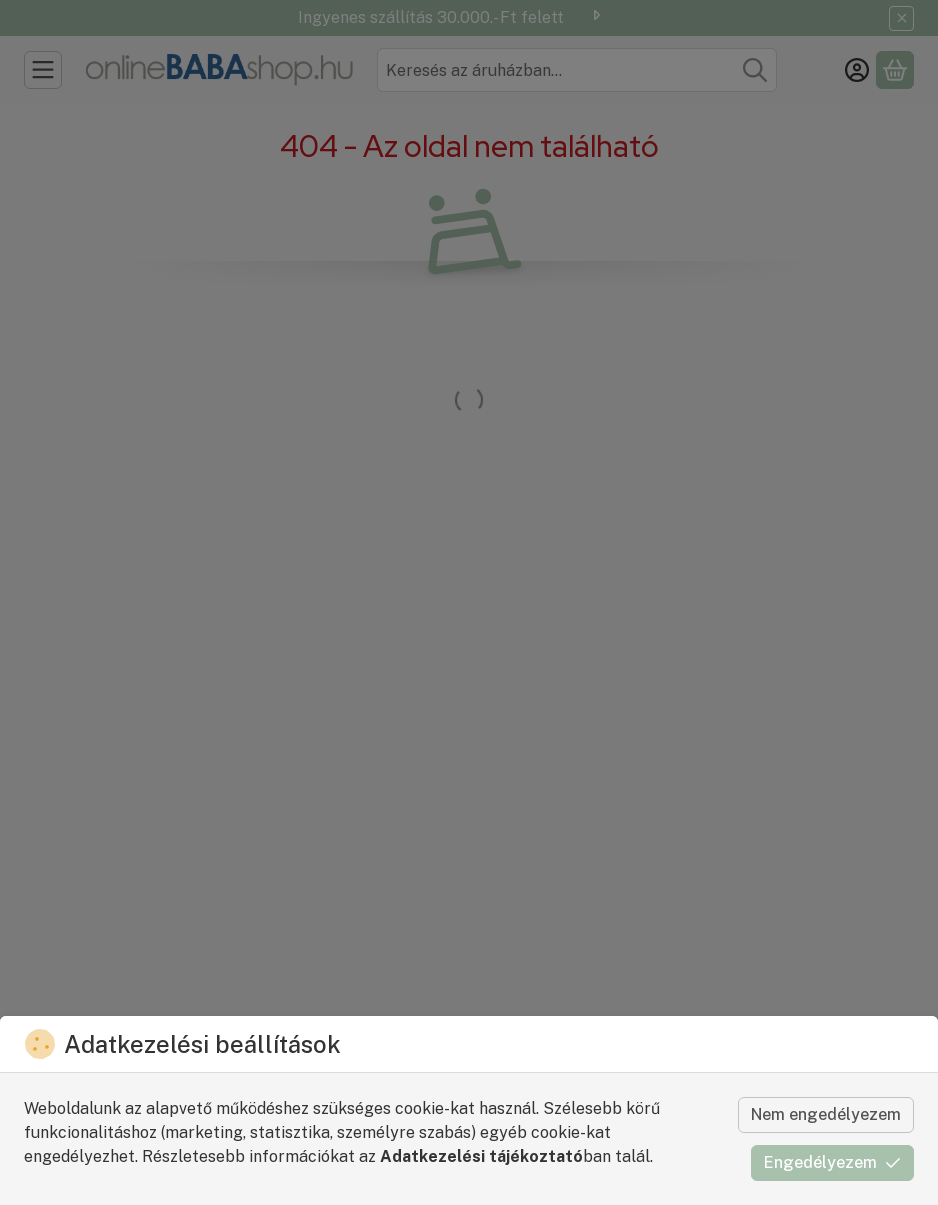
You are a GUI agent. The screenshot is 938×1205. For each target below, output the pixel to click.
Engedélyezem (832, 1162)
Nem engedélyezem (826, 1114)
